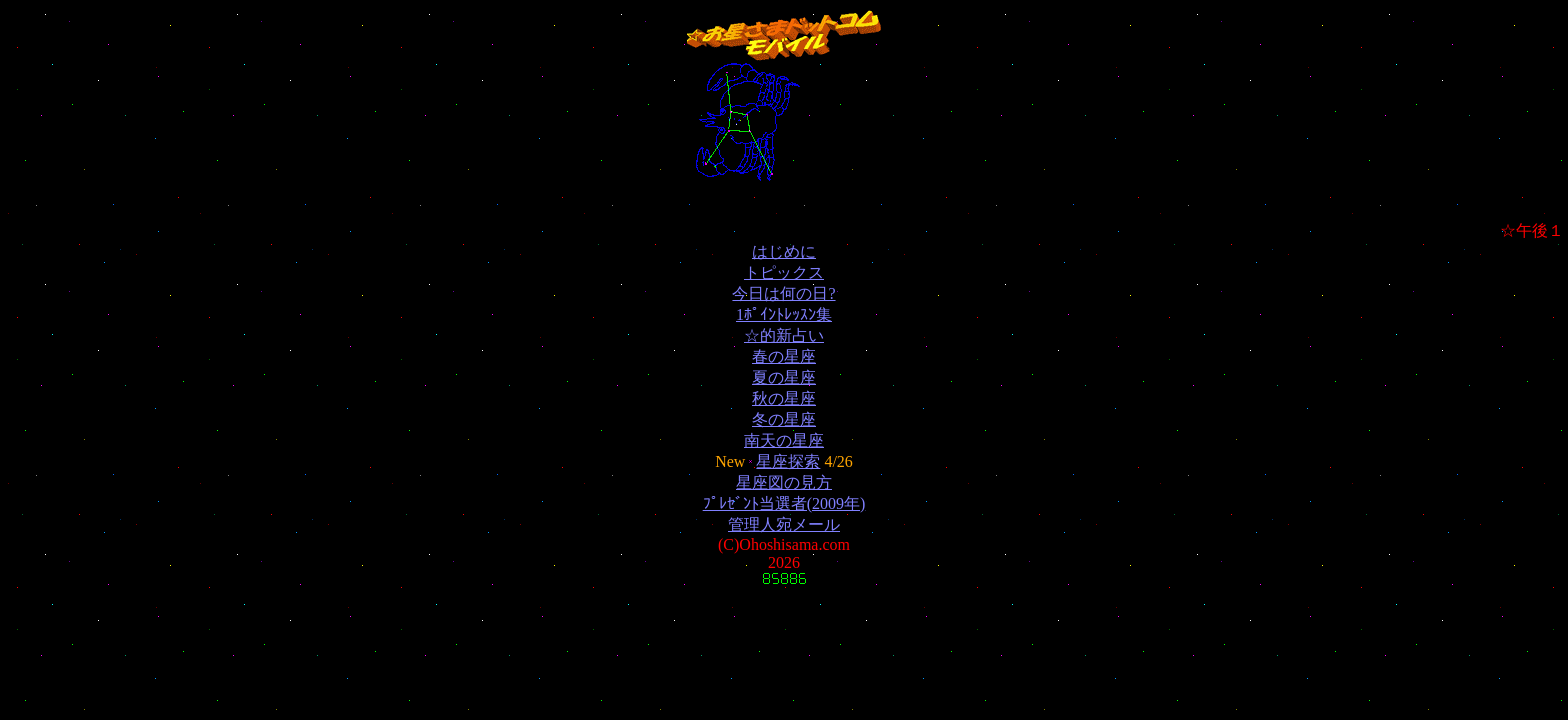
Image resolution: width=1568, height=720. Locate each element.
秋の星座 (784, 398)
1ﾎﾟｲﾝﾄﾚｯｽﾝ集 (784, 314)
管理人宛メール (784, 524)
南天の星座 (784, 440)
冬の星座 (784, 419)
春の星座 (784, 356)
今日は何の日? (783, 293)
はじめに (784, 251)
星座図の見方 (784, 482)
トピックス (784, 272)
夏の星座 (784, 377)
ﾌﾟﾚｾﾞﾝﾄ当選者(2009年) (784, 503)
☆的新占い (784, 335)
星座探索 (788, 461)
